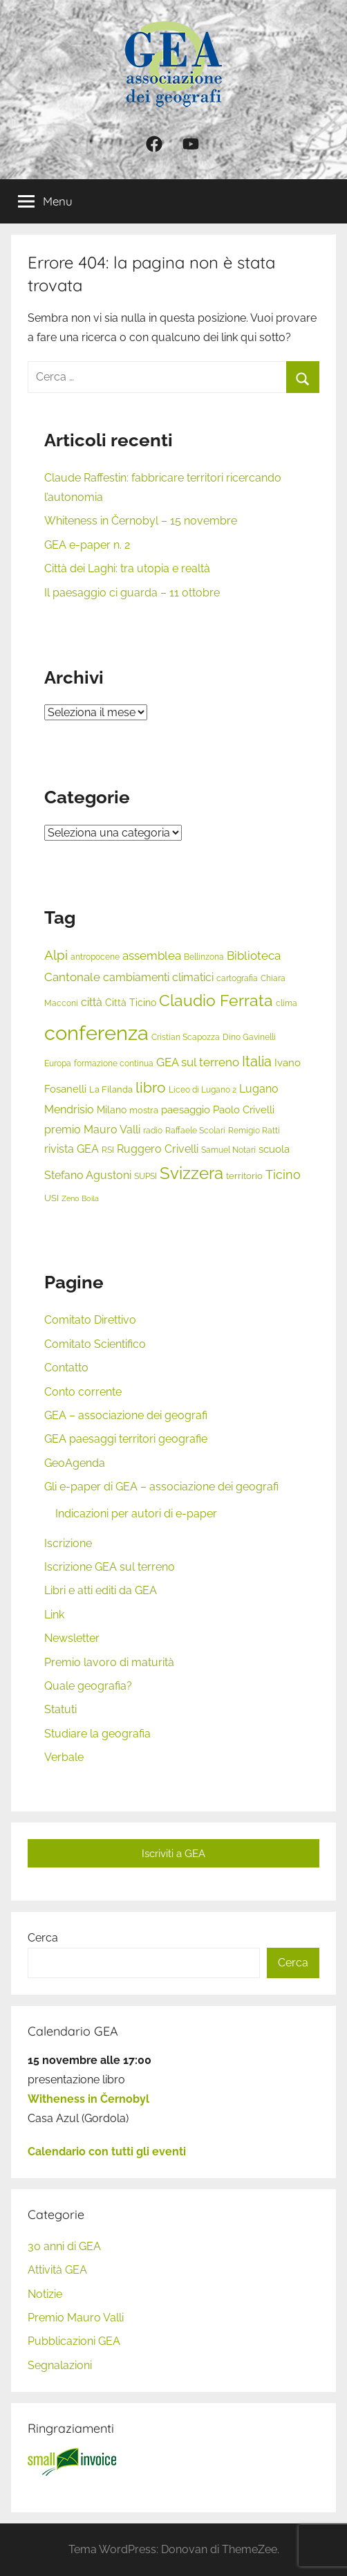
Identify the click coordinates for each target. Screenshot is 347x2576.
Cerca (43, 1937)
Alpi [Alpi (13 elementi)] (56, 954)
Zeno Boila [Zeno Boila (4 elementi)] (80, 1198)
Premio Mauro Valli (76, 2317)
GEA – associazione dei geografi (125, 1415)
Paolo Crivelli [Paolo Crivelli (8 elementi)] (243, 1110)
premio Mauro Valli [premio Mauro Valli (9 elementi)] (92, 1129)
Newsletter (72, 1638)
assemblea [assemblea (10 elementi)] (151, 955)
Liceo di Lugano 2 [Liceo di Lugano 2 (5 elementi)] (202, 1090)
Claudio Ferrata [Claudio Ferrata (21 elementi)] (216, 1001)
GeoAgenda (74, 1463)
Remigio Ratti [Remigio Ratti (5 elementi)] (254, 1130)
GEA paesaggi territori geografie (125, 1438)
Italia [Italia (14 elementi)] (257, 1062)
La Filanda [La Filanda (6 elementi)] (111, 1089)
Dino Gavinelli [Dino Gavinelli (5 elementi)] (249, 1037)
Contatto (66, 1367)
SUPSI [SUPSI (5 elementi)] (145, 1176)
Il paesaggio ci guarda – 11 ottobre (132, 592)
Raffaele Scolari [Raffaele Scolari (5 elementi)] (195, 1130)
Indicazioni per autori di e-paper (136, 1513)
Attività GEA (57, 2269)
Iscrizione (68, 1543)
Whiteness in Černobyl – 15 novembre (140, 520)
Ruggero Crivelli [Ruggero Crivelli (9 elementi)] (157, 1148)
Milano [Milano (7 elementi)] (111, 1109)
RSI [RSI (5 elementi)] (108, 1150)
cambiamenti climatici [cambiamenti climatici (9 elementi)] (158, 977)
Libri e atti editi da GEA (100, 1590)
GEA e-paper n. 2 (87, 544)
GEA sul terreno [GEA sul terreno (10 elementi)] (197, 1062)
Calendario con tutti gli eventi (107, 2151)
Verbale (64, 1757)
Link (54, 1614)
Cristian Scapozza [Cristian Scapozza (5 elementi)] (185, 1037)
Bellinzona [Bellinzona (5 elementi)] (204, 957)
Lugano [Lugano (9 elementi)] (259, 1088)
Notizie (45, 2294)
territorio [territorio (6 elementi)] (244, 1175)
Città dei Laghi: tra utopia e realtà (127, 568)
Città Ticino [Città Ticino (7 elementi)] (130, 1002)
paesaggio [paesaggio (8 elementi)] (185, 1110)
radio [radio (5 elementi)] (152, 1130)
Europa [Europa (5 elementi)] (57, 1063)
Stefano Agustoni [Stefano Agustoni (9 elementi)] (87, 1175)
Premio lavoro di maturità (109, 1662)
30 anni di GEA (64, 2246)
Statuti (60, 1709)
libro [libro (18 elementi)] (150, 1087)
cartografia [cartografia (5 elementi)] (237, 978)
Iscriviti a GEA (173, 1853)
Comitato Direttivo (90, 1319)
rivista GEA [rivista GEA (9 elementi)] (71, 1148)
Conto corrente (83, 1391)
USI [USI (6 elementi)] (51, 1197)
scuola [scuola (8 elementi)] (274, 1149)
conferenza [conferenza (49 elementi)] (96, 1033)
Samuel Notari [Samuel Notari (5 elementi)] (228, 1150)
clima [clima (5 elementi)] (286, 1003)
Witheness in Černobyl (88, 2098)
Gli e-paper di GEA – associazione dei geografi (161, 1486)
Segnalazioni (60, 2365)
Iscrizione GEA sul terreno (109, 1566)
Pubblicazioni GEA (74, 2341)
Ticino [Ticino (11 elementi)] (283, 1174)
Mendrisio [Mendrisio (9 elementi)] (69, 1109)
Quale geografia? (88, 1685)
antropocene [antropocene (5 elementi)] (95, 957)
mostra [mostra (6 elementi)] (143, 1109)
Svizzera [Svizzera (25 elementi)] (191, 1173)
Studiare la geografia (97, 1733)
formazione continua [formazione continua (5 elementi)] (113, 1063)
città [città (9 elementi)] (91, 1002)
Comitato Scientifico (95, 1344)
